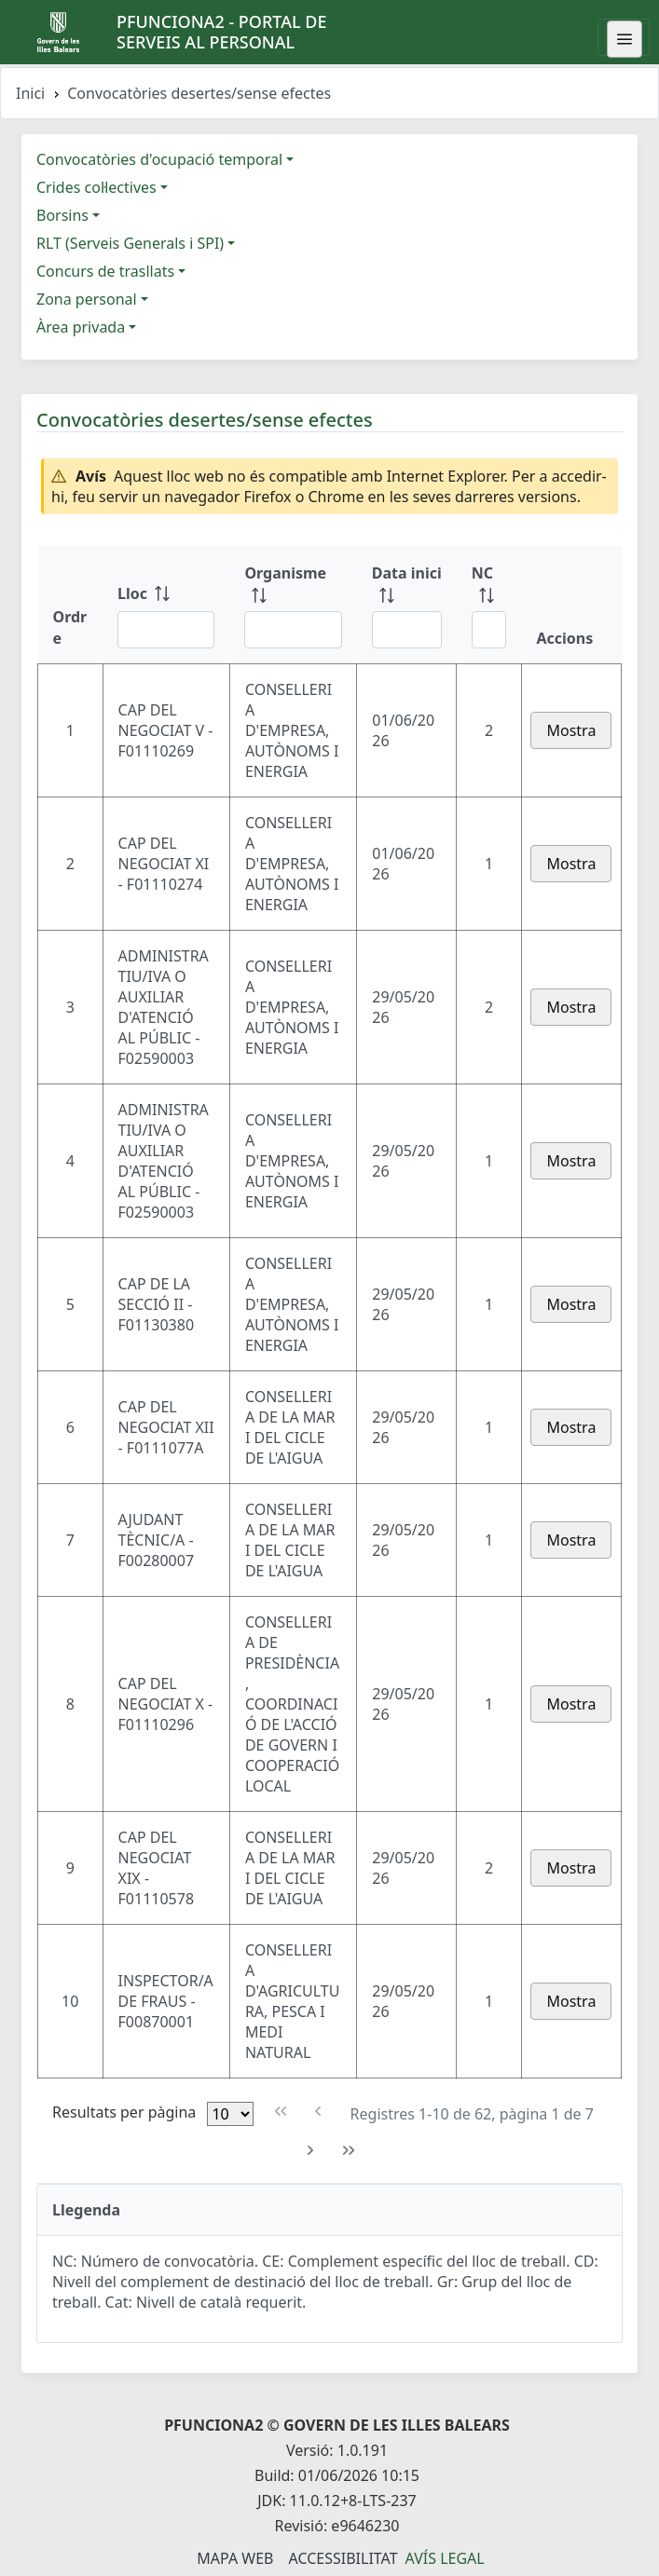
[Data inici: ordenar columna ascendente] (407, 604)
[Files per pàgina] (230, 2114)
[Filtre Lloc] (165, 629)
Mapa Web (235, 2558)
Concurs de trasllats (105, 271)
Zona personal (86, 299)
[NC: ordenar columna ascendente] (489, 604)
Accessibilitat (342, 2558)
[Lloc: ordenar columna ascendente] (166, 604)
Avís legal (445, 2558)
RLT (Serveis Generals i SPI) (130, 243)
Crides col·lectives (96, 187)
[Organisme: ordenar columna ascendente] (292, 604)
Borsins (62, 215)
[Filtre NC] (489, 629)
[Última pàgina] (349, 2150)
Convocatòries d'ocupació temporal (159, 159)
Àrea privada (80, 327)
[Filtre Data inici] (407, 629)
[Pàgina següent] (311, 2150)
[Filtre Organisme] (292, 629)
